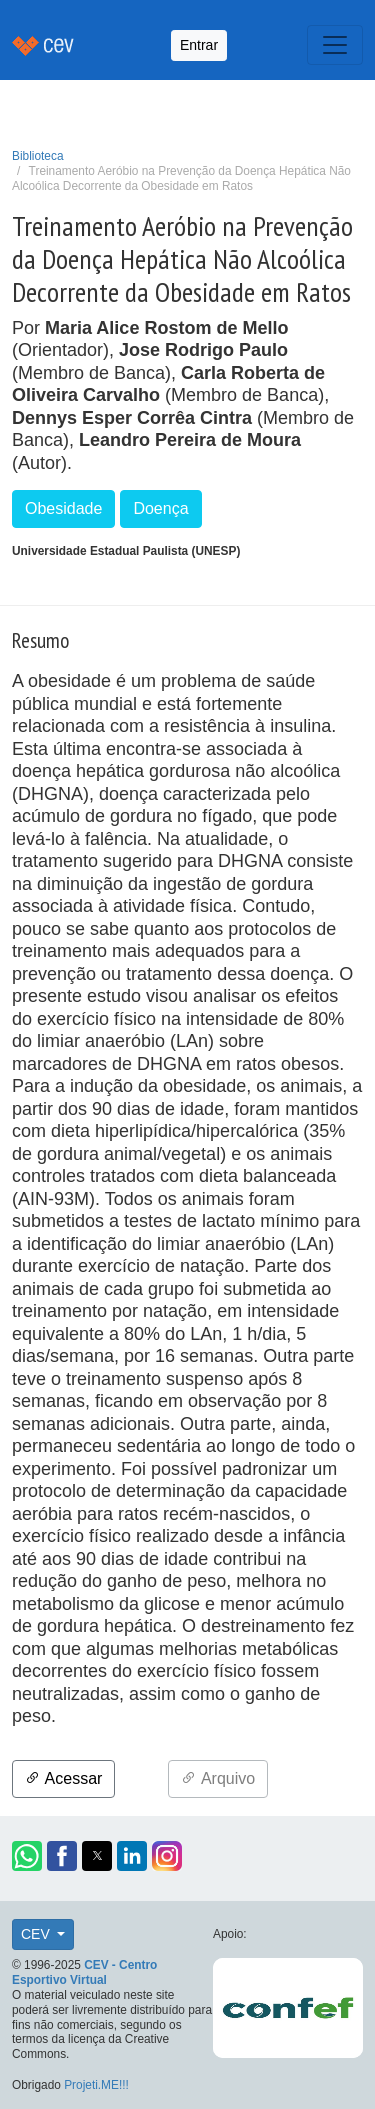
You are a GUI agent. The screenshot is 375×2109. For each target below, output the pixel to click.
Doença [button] (160, 508)
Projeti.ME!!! (96, 2085)
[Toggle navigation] (335, 45)
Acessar (63, 1778)
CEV (37, 1934)
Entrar (199, 45)
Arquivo (218, 1778)
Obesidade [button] (63, 508)
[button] (27, 1856)
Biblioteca (38, 156)
